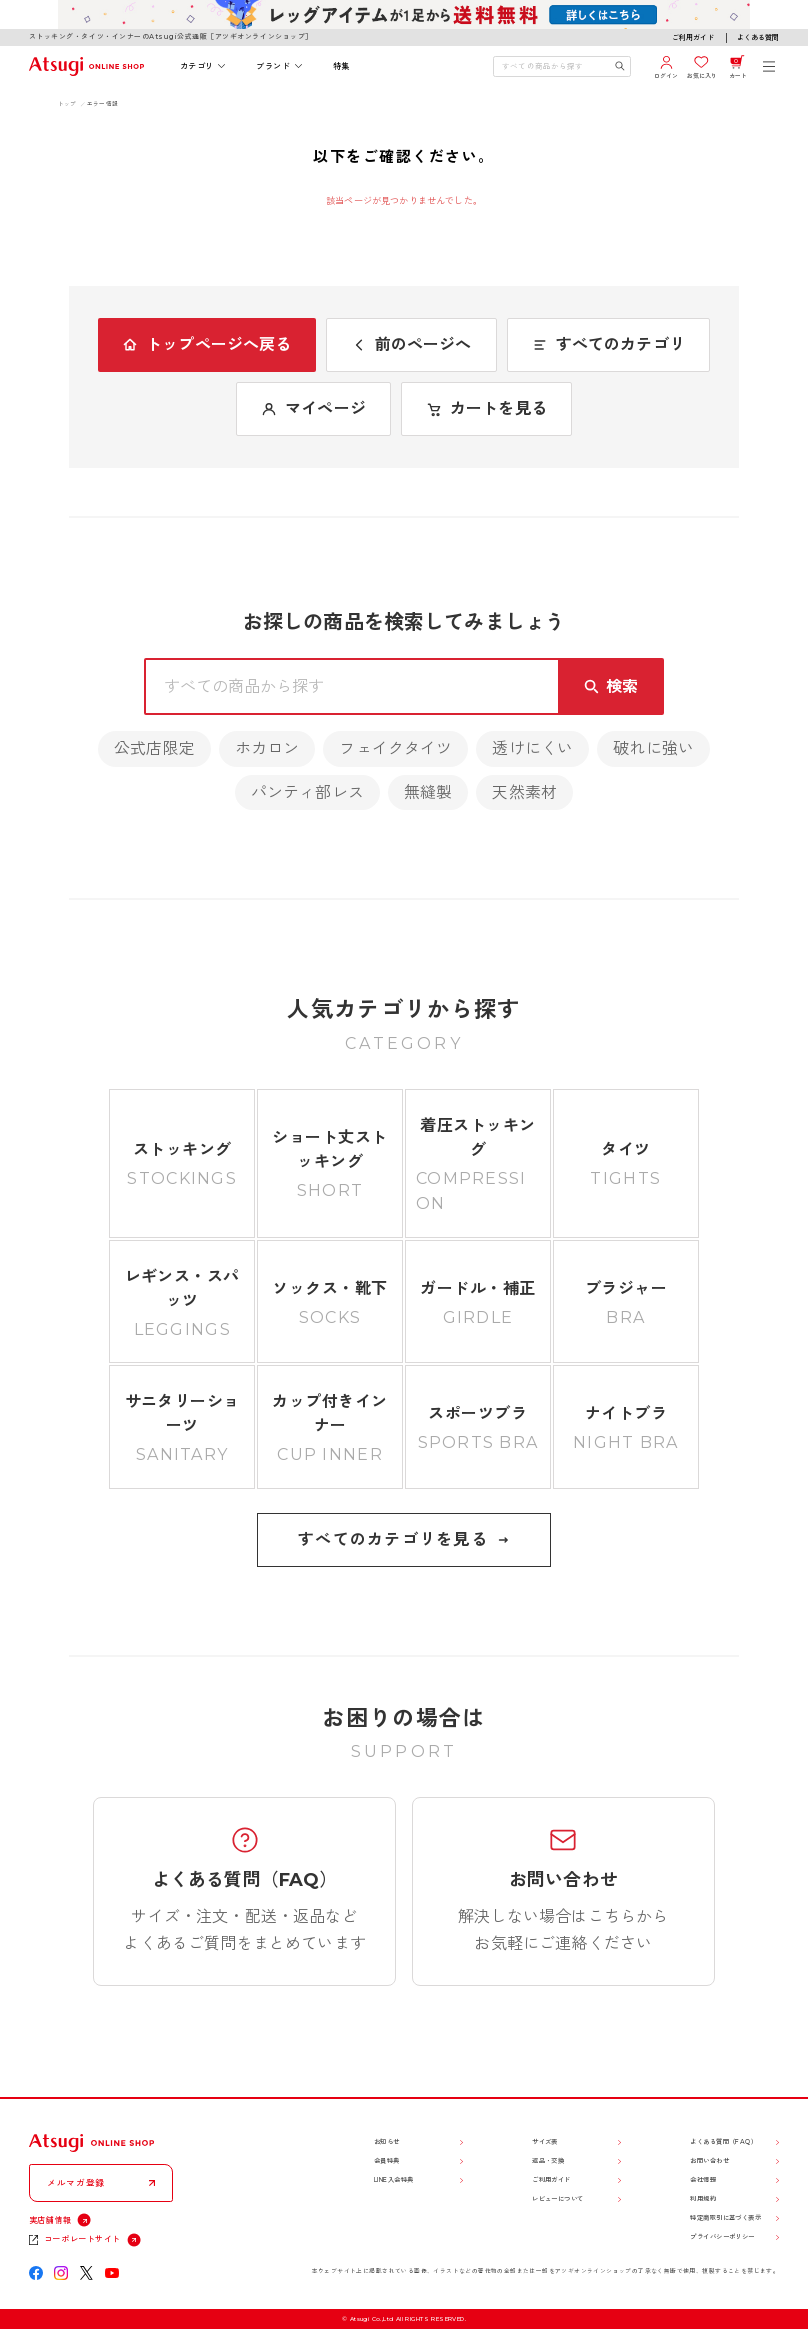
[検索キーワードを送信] (620, 66)
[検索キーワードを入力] (554, 66)
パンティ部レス (307, 792)
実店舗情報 (50, 2220)
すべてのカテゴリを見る (404, 1539)
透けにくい (532, 748)
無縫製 (428, 792)
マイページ (313, 408)
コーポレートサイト (82, 2239)
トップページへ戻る (206, 344)
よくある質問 (758, 37)
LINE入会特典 (394, 2180)
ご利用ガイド (693, 37)
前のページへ (411, 344)
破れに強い (653, 748)
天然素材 (524, 792)
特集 (341, 66)
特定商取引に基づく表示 (725, 2218)
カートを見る (486, 408)
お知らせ (387, 2142)
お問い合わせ (709, 2161)
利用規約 (703, 2199)
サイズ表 (545, 2142)
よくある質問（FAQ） (723, 2142)
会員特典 (387, 2161)
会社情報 (703, 2180)
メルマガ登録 (76, 2183)
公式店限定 (154, 748)
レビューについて (558, 2199)
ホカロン (267, 748)
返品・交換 (548, 2161)
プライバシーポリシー (722, 2237)
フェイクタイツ (395, 748)
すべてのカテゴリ (608, 344)
